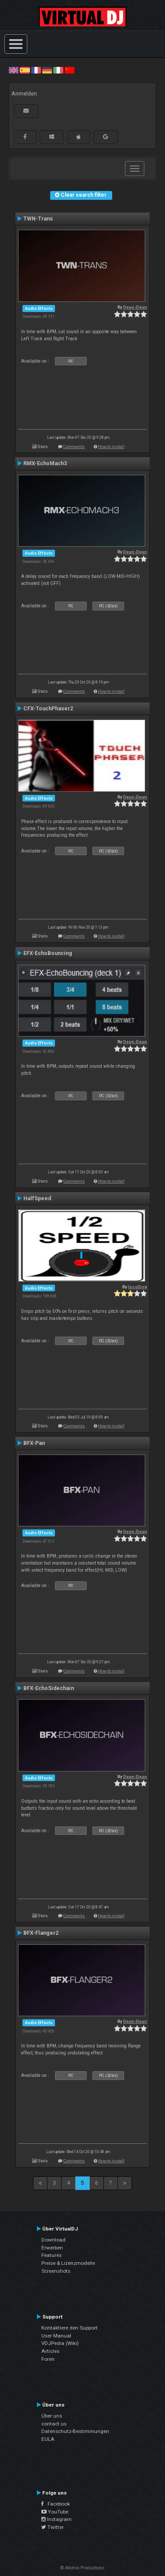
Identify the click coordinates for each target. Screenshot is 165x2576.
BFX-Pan (34, 1443)
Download (53, 2240)
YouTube (54, 2512)
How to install (111, 446)
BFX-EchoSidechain (48, 1688)
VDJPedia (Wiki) (60, 2343)
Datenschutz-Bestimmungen (75, 2431)
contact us (53, 2424)
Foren (48, 2359)
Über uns (51, 2416)
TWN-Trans (38, 219)
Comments (74, 446)
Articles (50, 2351)
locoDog (137, 1286)
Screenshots (55, 2271)
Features (51, 2255)
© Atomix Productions (82, 2568)
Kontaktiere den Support (69, 2328)
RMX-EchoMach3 (45, 463)
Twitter (52, 2527)
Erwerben (52, 2248)
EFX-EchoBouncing (47, 953)
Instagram (56, 2519)
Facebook (55, 2504)
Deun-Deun (135, 307)
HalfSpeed (37, 1198)
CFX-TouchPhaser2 (48, 709)
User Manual (56, 2336)
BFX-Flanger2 (41, 1933)
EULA (48, 2439)
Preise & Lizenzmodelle (68, 2263)
